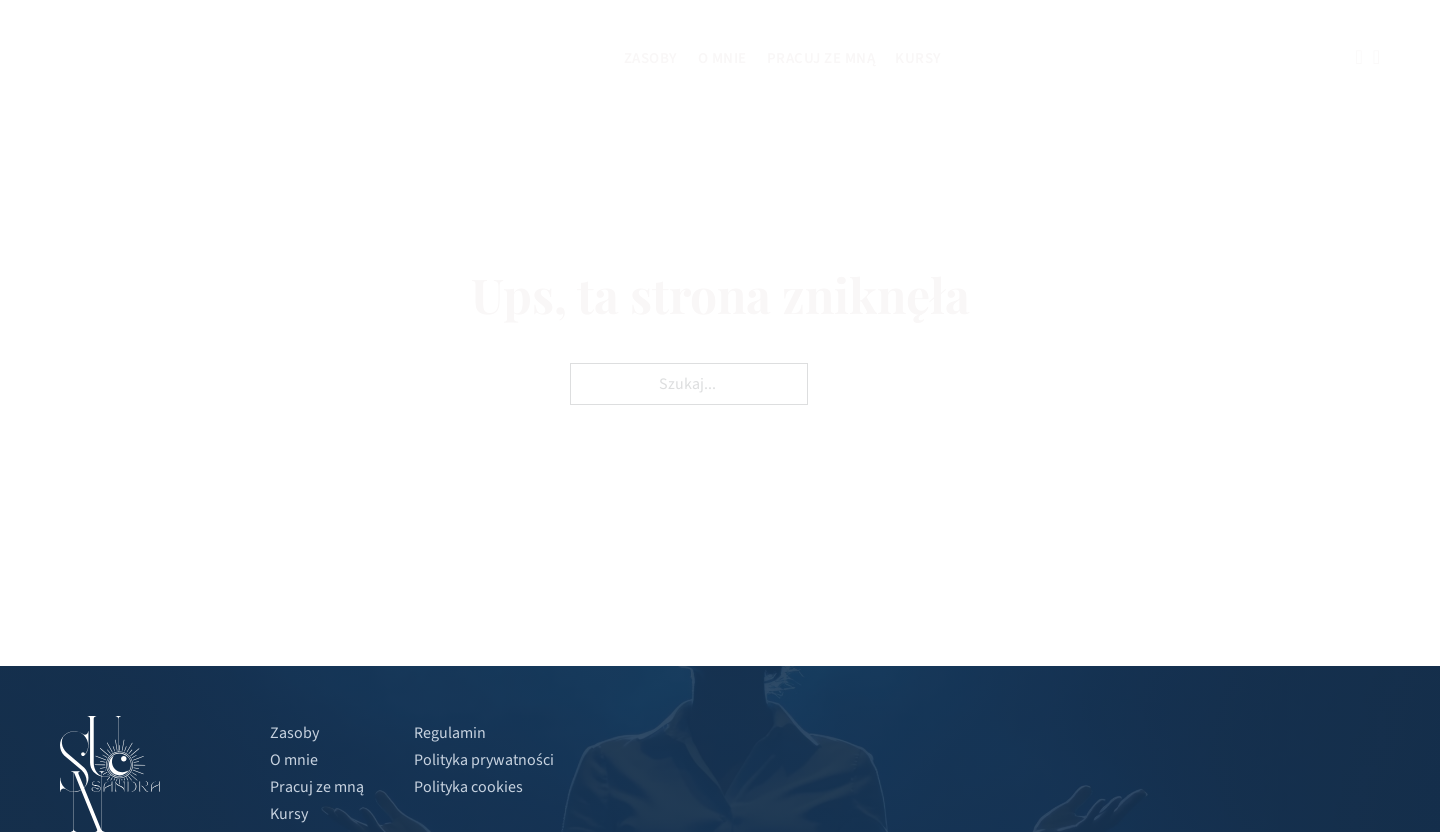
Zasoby (651, 58)
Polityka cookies (468, 787)
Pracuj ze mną (821, 58)
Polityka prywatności (484, 760)
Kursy (918, 58)
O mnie (722, 58)
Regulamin (450, 733)
